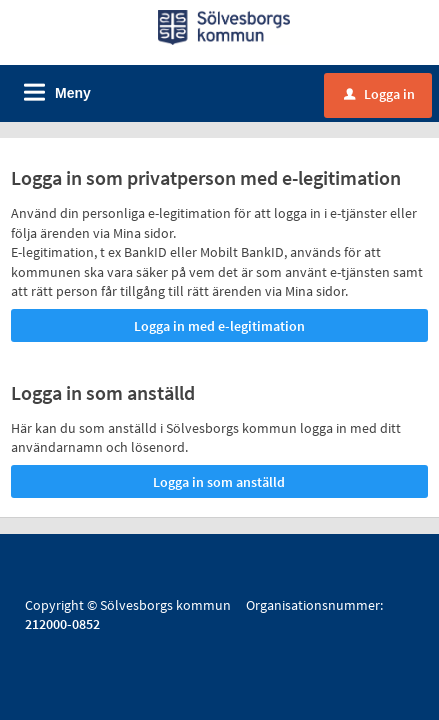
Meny (73, 93)
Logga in (379, 94)
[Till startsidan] (224, 26)
